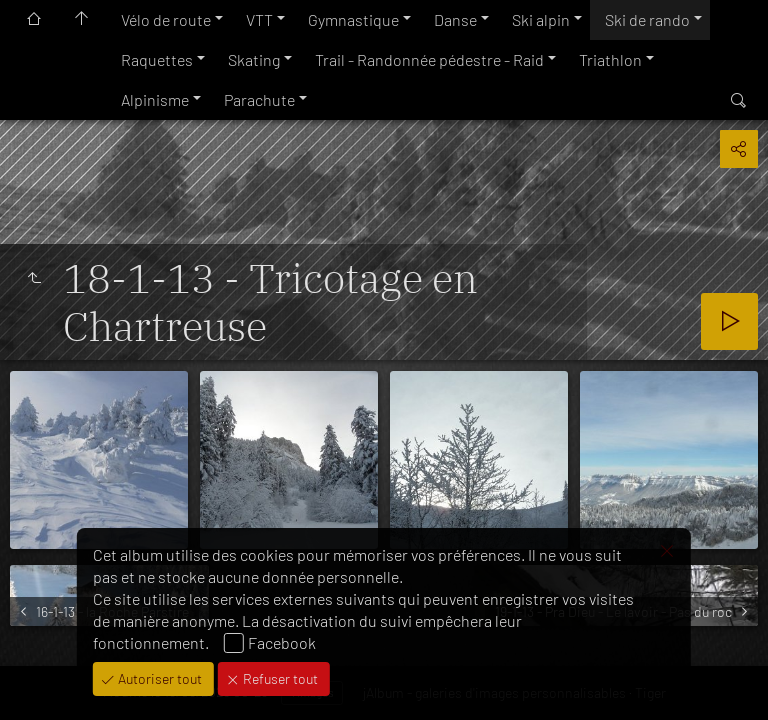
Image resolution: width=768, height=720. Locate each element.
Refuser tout (279, 678)
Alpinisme (155, 99)
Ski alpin (541, 19)
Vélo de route (166, 19)
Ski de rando (647, 19)
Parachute (259, 99)
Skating (254, 59)
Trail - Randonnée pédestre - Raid (429, 59)
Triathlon (610, 59)
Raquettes (157, 59)
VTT (259, 19)
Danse (455, 19)
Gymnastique (353, 19)
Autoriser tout (158, 678)
